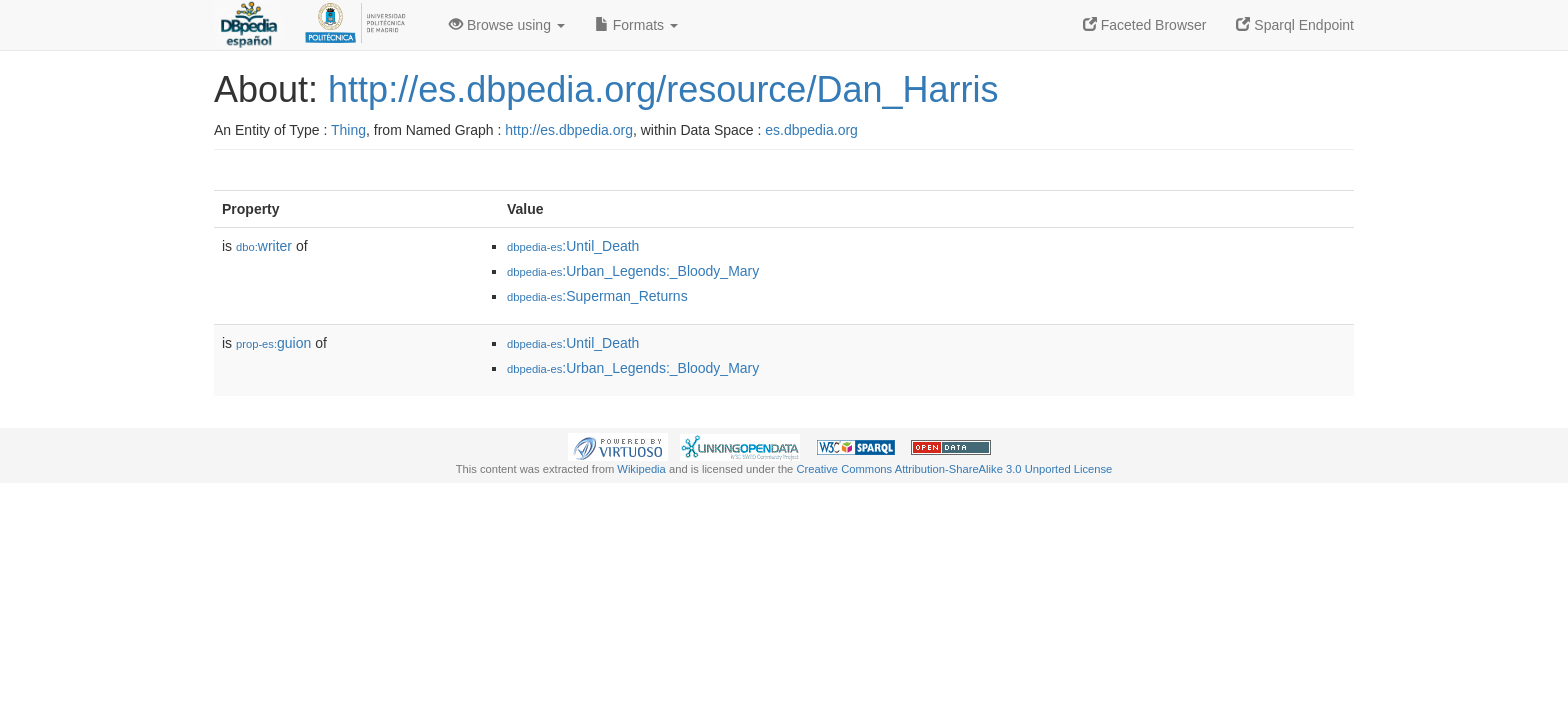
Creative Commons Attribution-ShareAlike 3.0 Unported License (954, 469)
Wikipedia (641, 469)
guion (273, 343)
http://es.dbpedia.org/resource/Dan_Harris (663, 89)
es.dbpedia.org (811, 130)
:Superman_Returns (597, 296)
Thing (348, 130)
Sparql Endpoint (1295, 25)
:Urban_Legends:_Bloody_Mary (633, 271)
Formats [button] (636, 25)
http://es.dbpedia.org (569, 130)
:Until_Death (573, 246)
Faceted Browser (1145, 25)
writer (264, 246)
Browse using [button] (507, 25)
